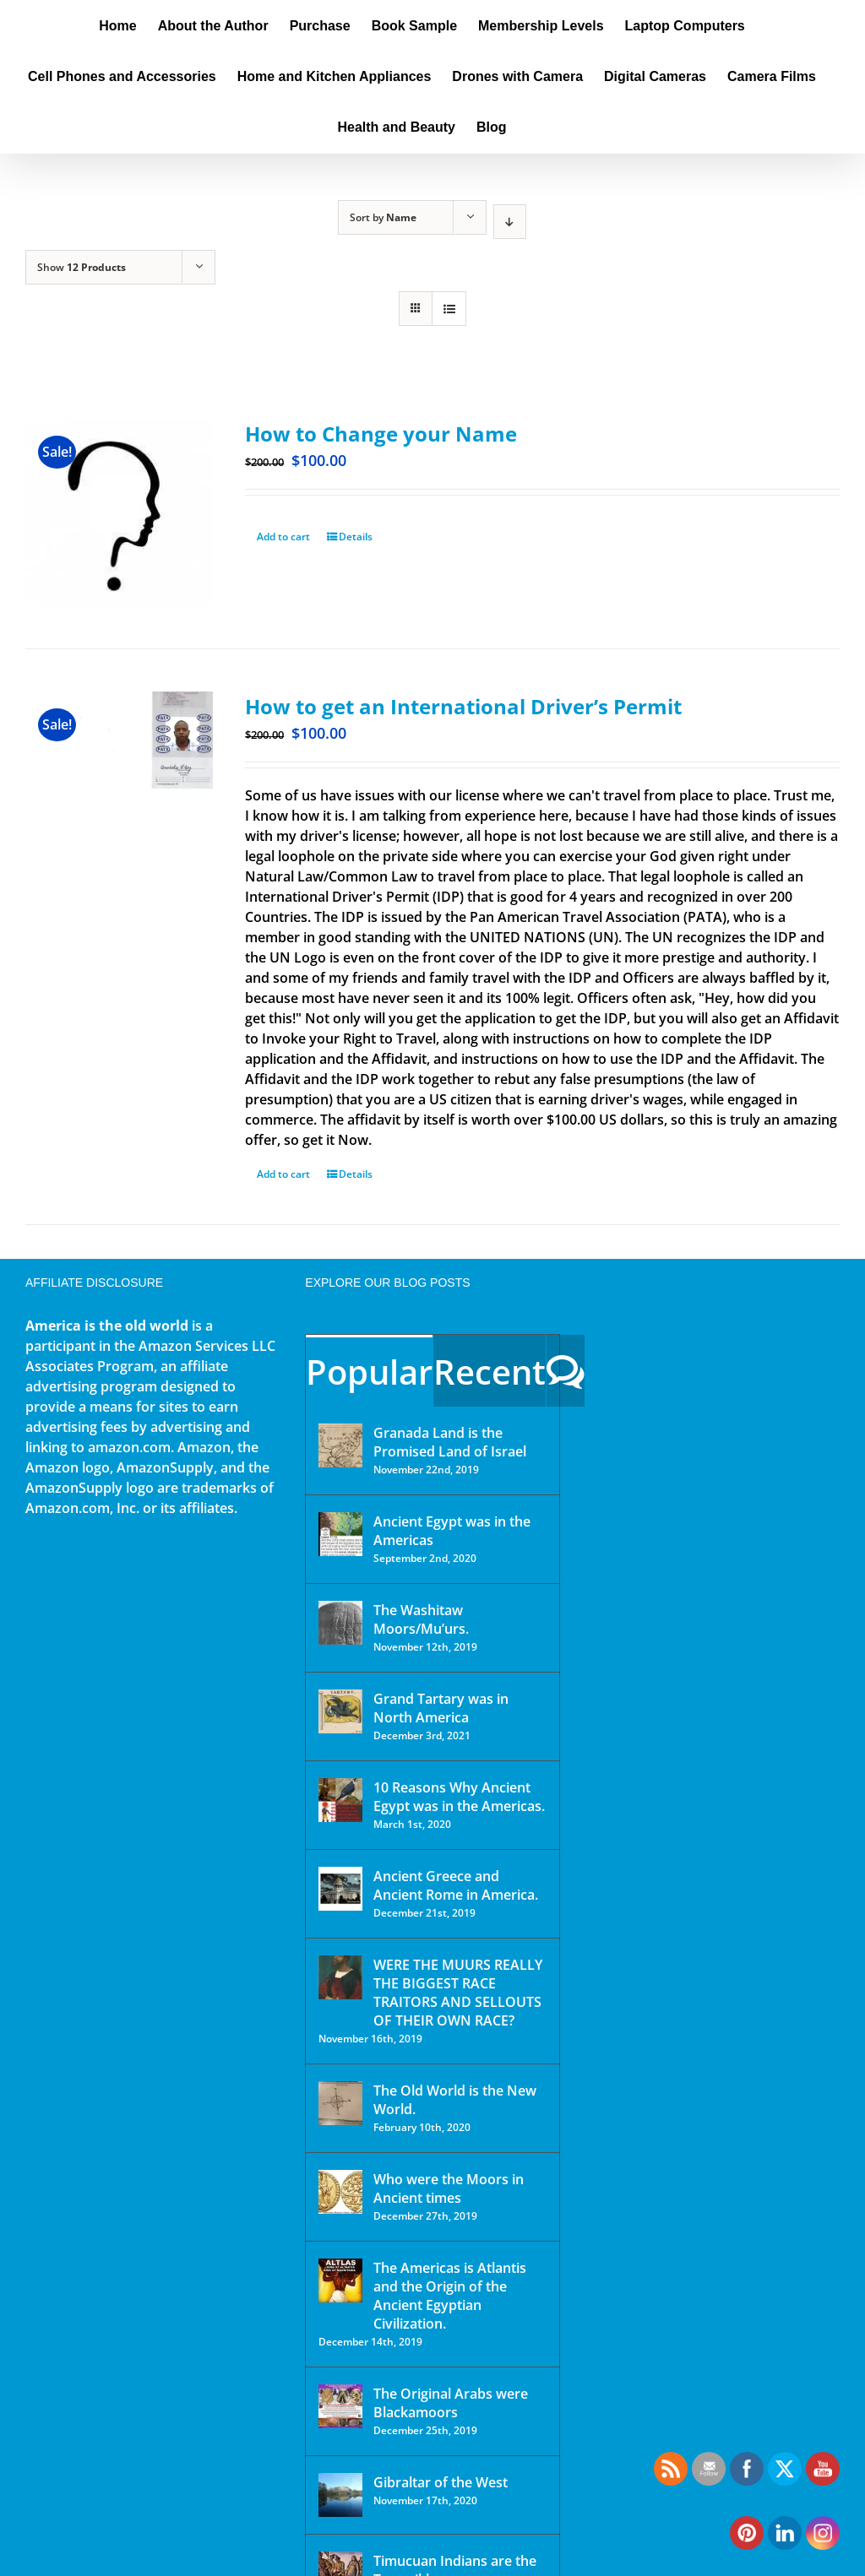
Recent (489, 1371)
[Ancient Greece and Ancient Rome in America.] (340, 1889)
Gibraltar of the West (440, 2482)
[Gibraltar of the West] (340, 2495)
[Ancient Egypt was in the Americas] (340, 1534)
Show (81, 267)
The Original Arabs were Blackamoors (450, 2402)
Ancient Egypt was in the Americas (451, 1530)
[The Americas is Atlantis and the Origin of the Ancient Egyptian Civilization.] (340, 2280)
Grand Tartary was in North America (441, 1708)
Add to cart (283, 536)
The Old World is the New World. (454, 2099)
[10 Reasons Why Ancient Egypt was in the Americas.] (340, 1800)
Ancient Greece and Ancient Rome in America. (455, 1885)
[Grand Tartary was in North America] (340, 1711)
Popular (369, 1371)
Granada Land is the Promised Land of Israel (449, 1442)
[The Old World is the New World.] (340, 2103)
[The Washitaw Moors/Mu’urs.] (340, 1623)
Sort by (383, 217)
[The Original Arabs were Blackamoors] (340, 2406)
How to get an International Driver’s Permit (463, 706)
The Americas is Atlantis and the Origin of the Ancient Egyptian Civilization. (449, 2296)
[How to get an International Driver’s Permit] (119, 763)
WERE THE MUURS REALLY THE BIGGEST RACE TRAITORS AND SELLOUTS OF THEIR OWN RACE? (457, 1992)
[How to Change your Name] (119, 512)
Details (356, 536)
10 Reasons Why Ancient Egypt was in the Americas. (459, 1796)
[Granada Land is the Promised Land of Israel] (340, 1445)
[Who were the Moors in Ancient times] (340, 2192)
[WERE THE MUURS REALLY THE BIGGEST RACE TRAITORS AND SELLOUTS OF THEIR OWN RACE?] (340, 1977)
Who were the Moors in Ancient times (448, 2188)
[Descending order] (509, 221)
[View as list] (448, 308)
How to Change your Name (381, 433)
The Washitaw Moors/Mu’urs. (421, 1619)
